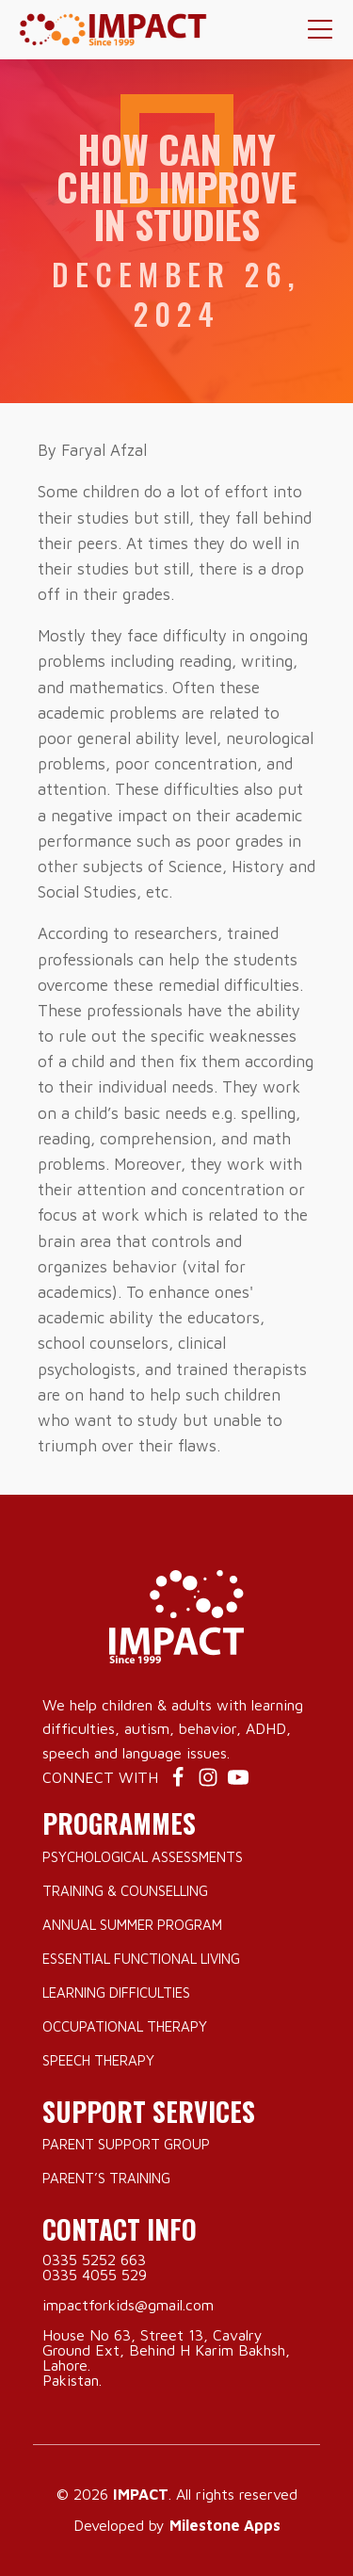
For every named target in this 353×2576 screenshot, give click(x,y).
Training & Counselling (125, 1891)
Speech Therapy (98, 2060)
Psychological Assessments (142, 1857)
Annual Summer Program (132, 1925)
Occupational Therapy (124, 2026)
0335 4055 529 (94, 2274)
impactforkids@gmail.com (128, 2304)
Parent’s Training (106, 2178)
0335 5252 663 (94, 2259)
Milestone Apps (225, 2525)
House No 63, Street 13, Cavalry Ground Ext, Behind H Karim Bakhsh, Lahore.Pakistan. (166, 2357)
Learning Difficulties (116, 1993)
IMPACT (140, 2494)
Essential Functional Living (141, 1959)
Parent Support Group (126, 2144)
